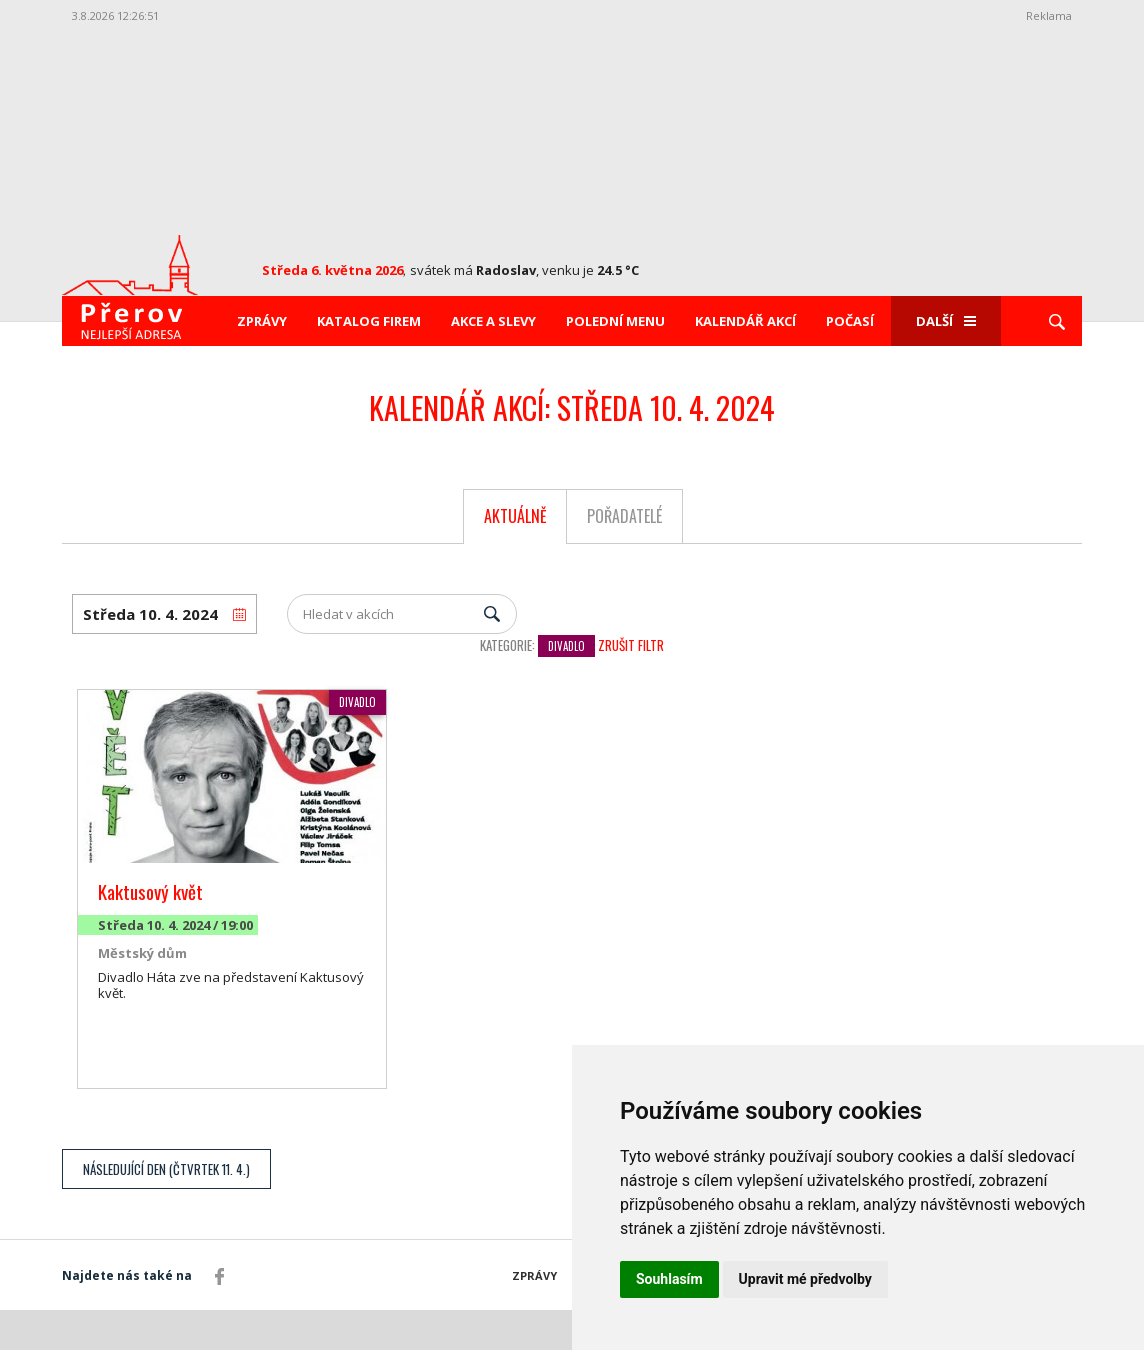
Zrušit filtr (631, 645)
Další (946, 321)
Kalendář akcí (745, 321)
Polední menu (615, 321)
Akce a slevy (493, 321)
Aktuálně (515, 516)
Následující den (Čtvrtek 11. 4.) (166, 1169)
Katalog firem (369, 321)
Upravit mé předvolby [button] (805, 1279)
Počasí (850, 321)
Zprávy (262, 321)
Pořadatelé (624, 516)
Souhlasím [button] (669, 1279)
